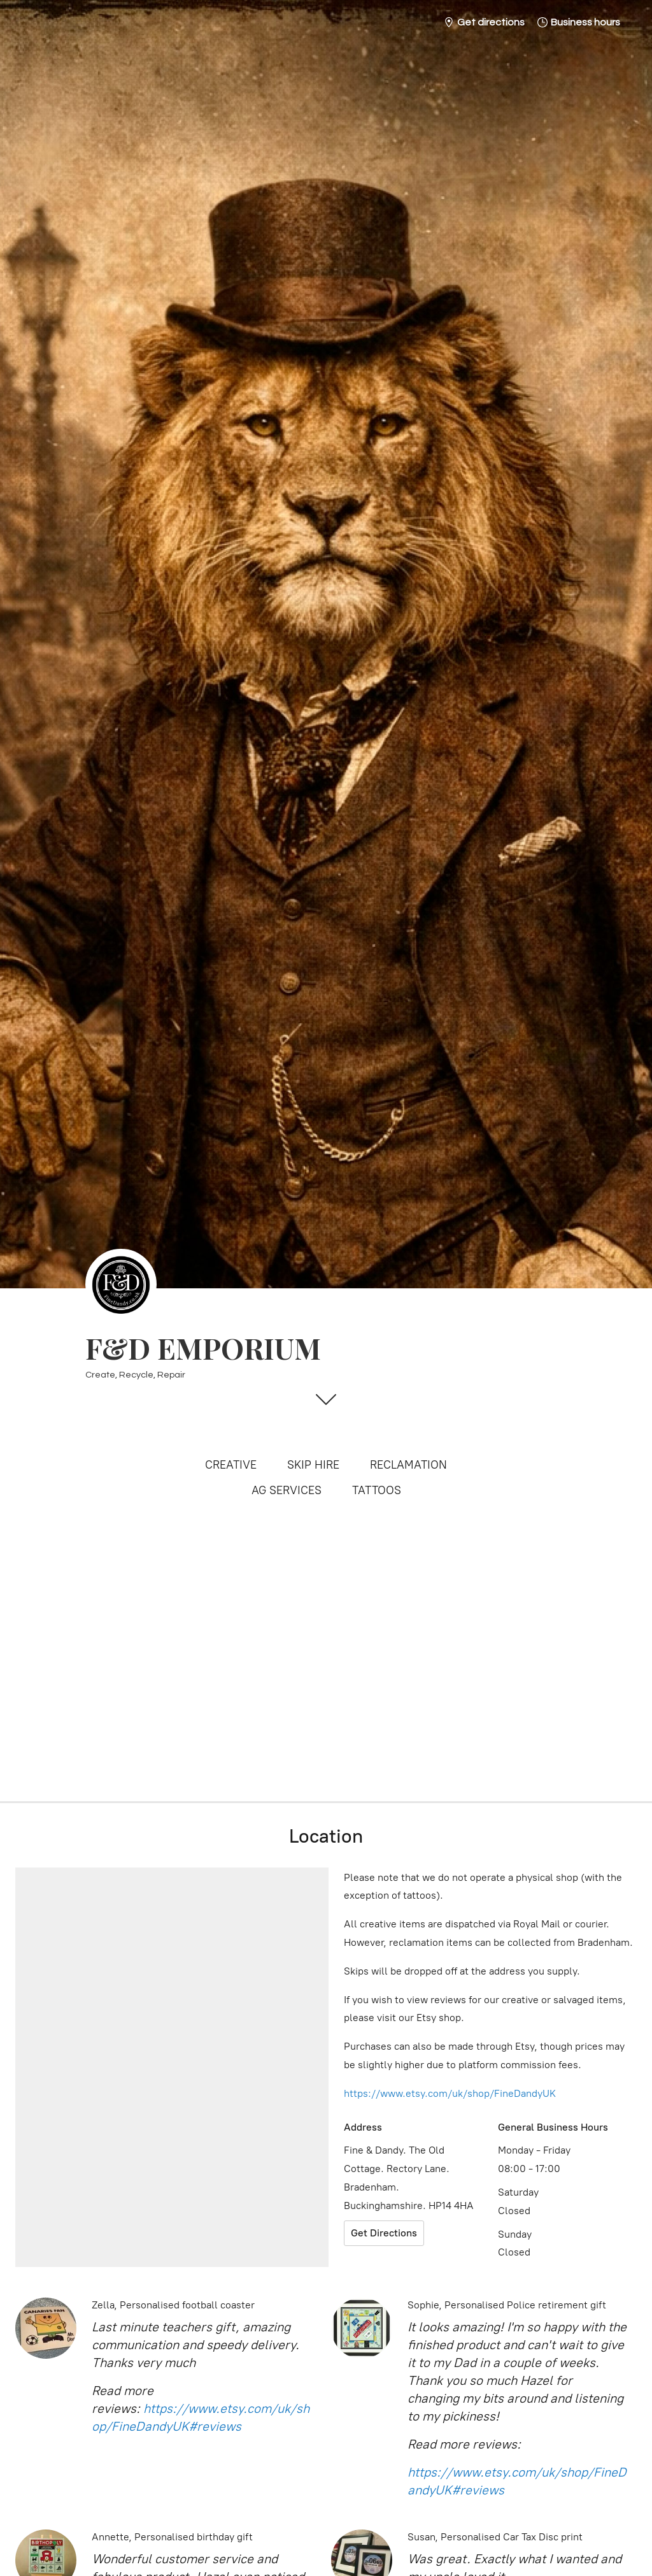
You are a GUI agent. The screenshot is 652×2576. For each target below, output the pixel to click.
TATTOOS (376, 1490)
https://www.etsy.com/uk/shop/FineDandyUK (450, 2093)
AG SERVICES (287, 1490)
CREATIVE (231, 1465)
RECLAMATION (408, 1465)
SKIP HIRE (313, 1465)
